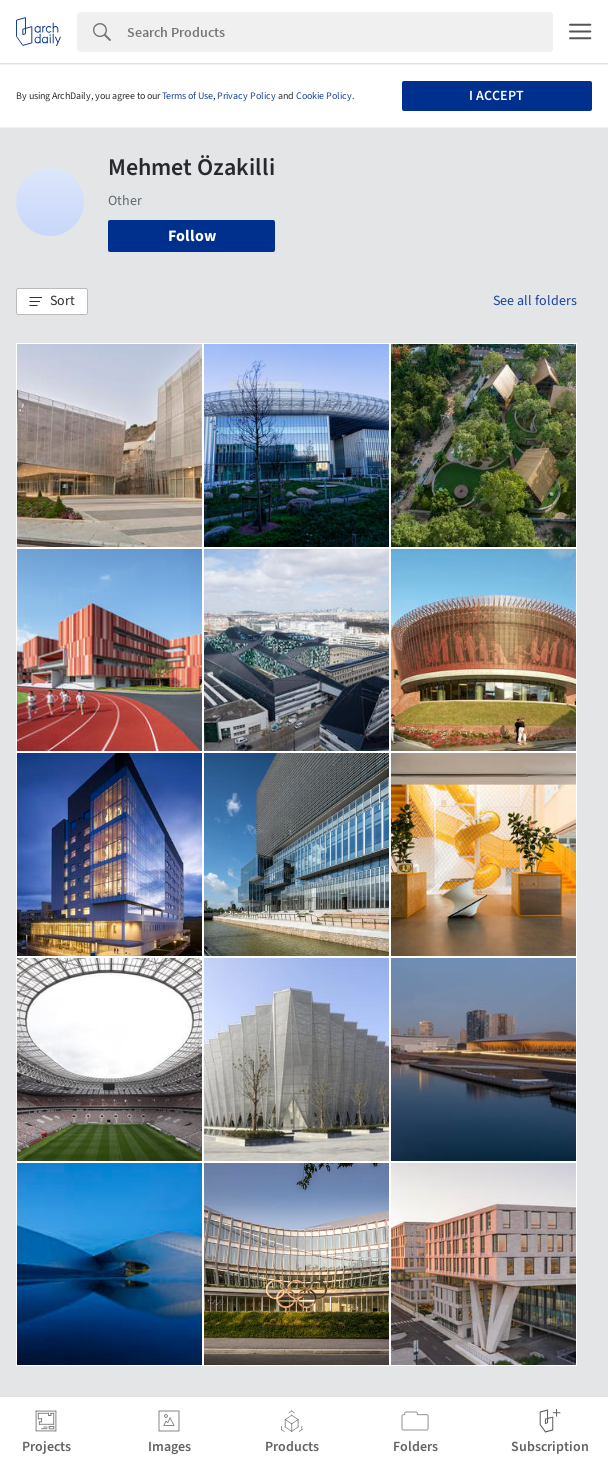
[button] (52, 302)
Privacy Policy (246, 96)
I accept (496, 96)
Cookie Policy (324, 96)
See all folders (535, 301)
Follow (192, 236)
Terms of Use (187, 96)
